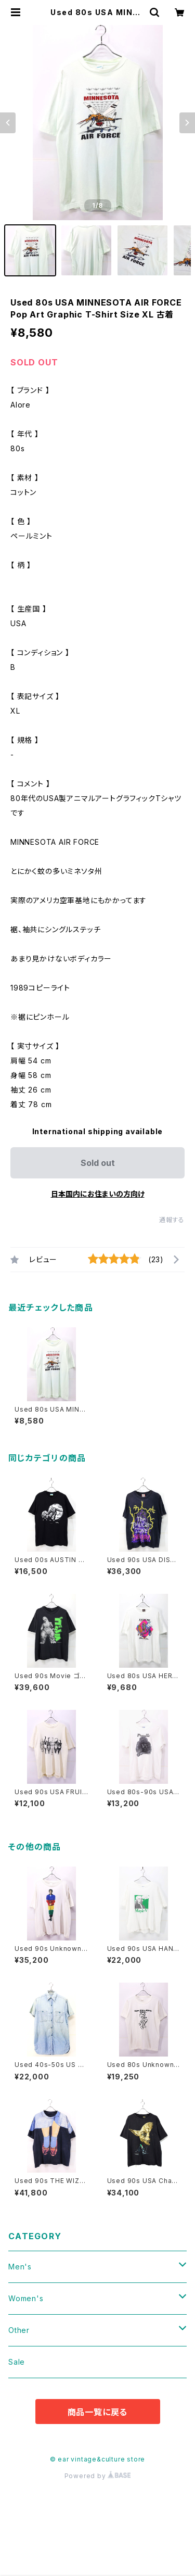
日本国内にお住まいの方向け (98, 1193)
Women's (26, 2298)
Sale (16, 2361)
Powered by (97, 2476)
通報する (172, 1220)
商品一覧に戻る (98, 2412)
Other (19, 2330)
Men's (20, 2266)
